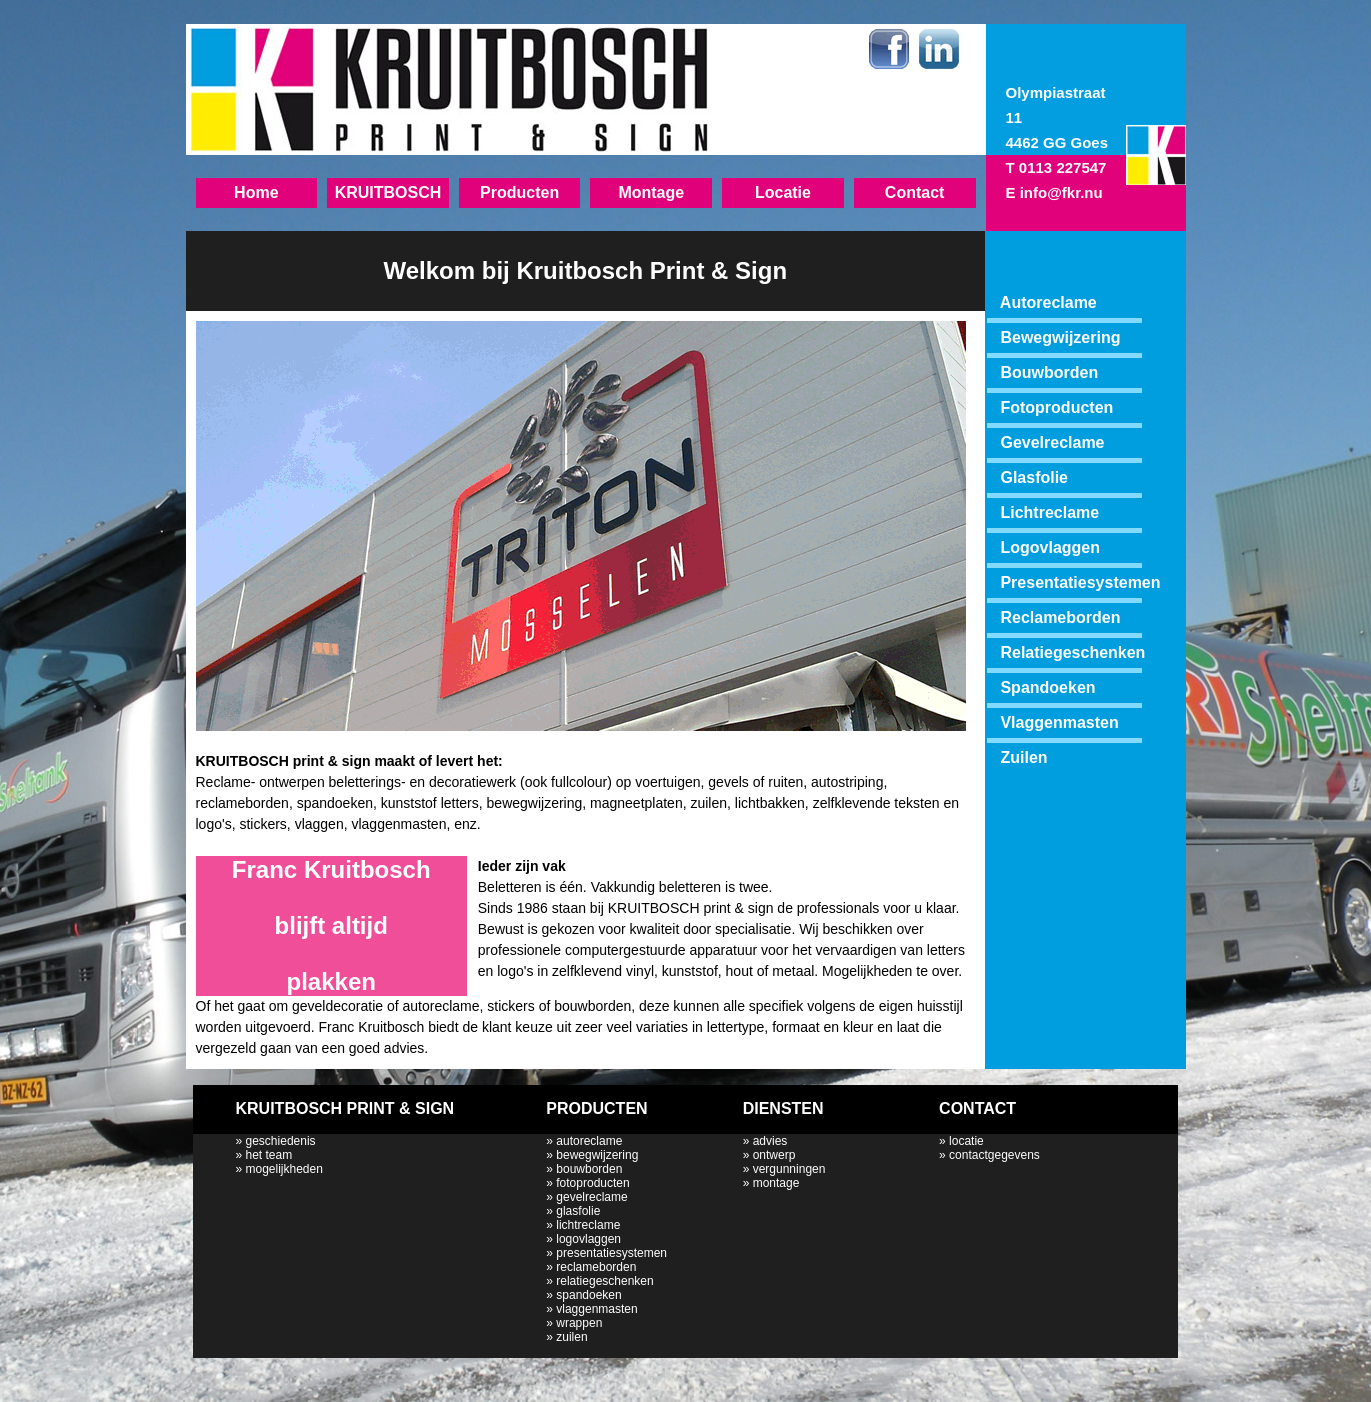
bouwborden (589, 1169)
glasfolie (578, 1211)
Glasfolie (1034, 477)
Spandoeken (1047, 687)
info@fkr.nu (1061, 192)
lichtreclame (588, 1225)
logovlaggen (588, 1239)
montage (776, 1183)
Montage (651, 192)
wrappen (579, 1323)
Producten (519, 192)
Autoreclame (1042, 302)
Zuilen (1023, 757)
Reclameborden (1060, 617)
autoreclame (589, 1141)
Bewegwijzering (1060, 337)
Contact (915, 192)
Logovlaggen (1050, 547)
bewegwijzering (597, 1155)
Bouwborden (1049, 372)
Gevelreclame (1052, 442)
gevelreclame (591, 1197)
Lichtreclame (1049, 512)
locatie (966, 1141)
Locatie (783, 192)
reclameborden (596, 1267)
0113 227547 (1063, 167)
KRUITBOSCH (388, 192)
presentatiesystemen (611, 1253)
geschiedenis (281, 1141)
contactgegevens (994, 1155)
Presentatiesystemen (1080, 582)
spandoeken (588, 1295)
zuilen (571, 1337)
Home (256, 192)
